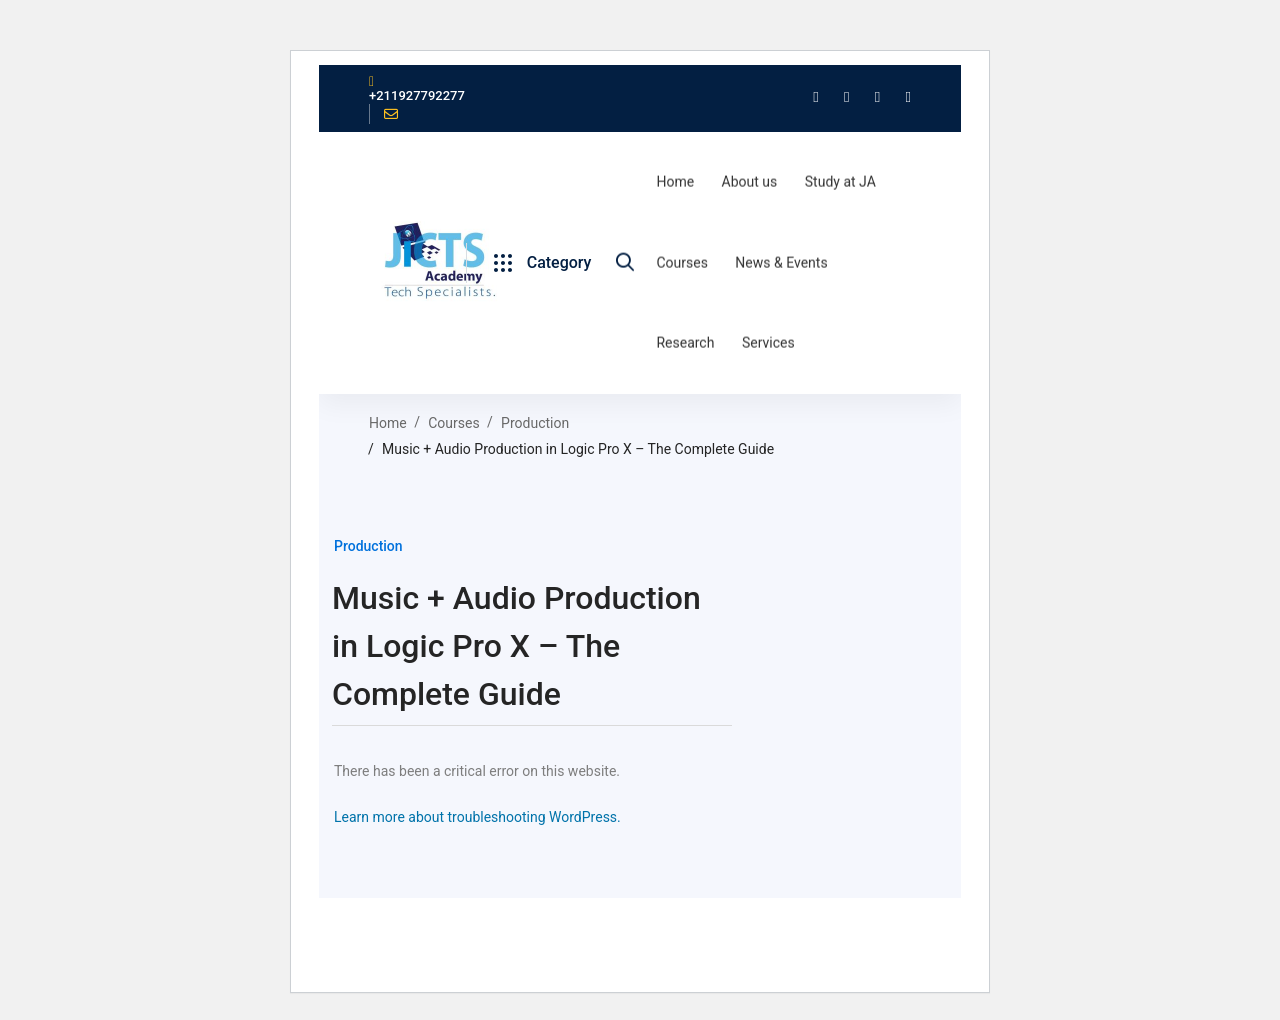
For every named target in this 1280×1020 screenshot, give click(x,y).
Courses (453, 422)
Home (388, 422)
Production (535, 422)
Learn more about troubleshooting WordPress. (477, 816)
